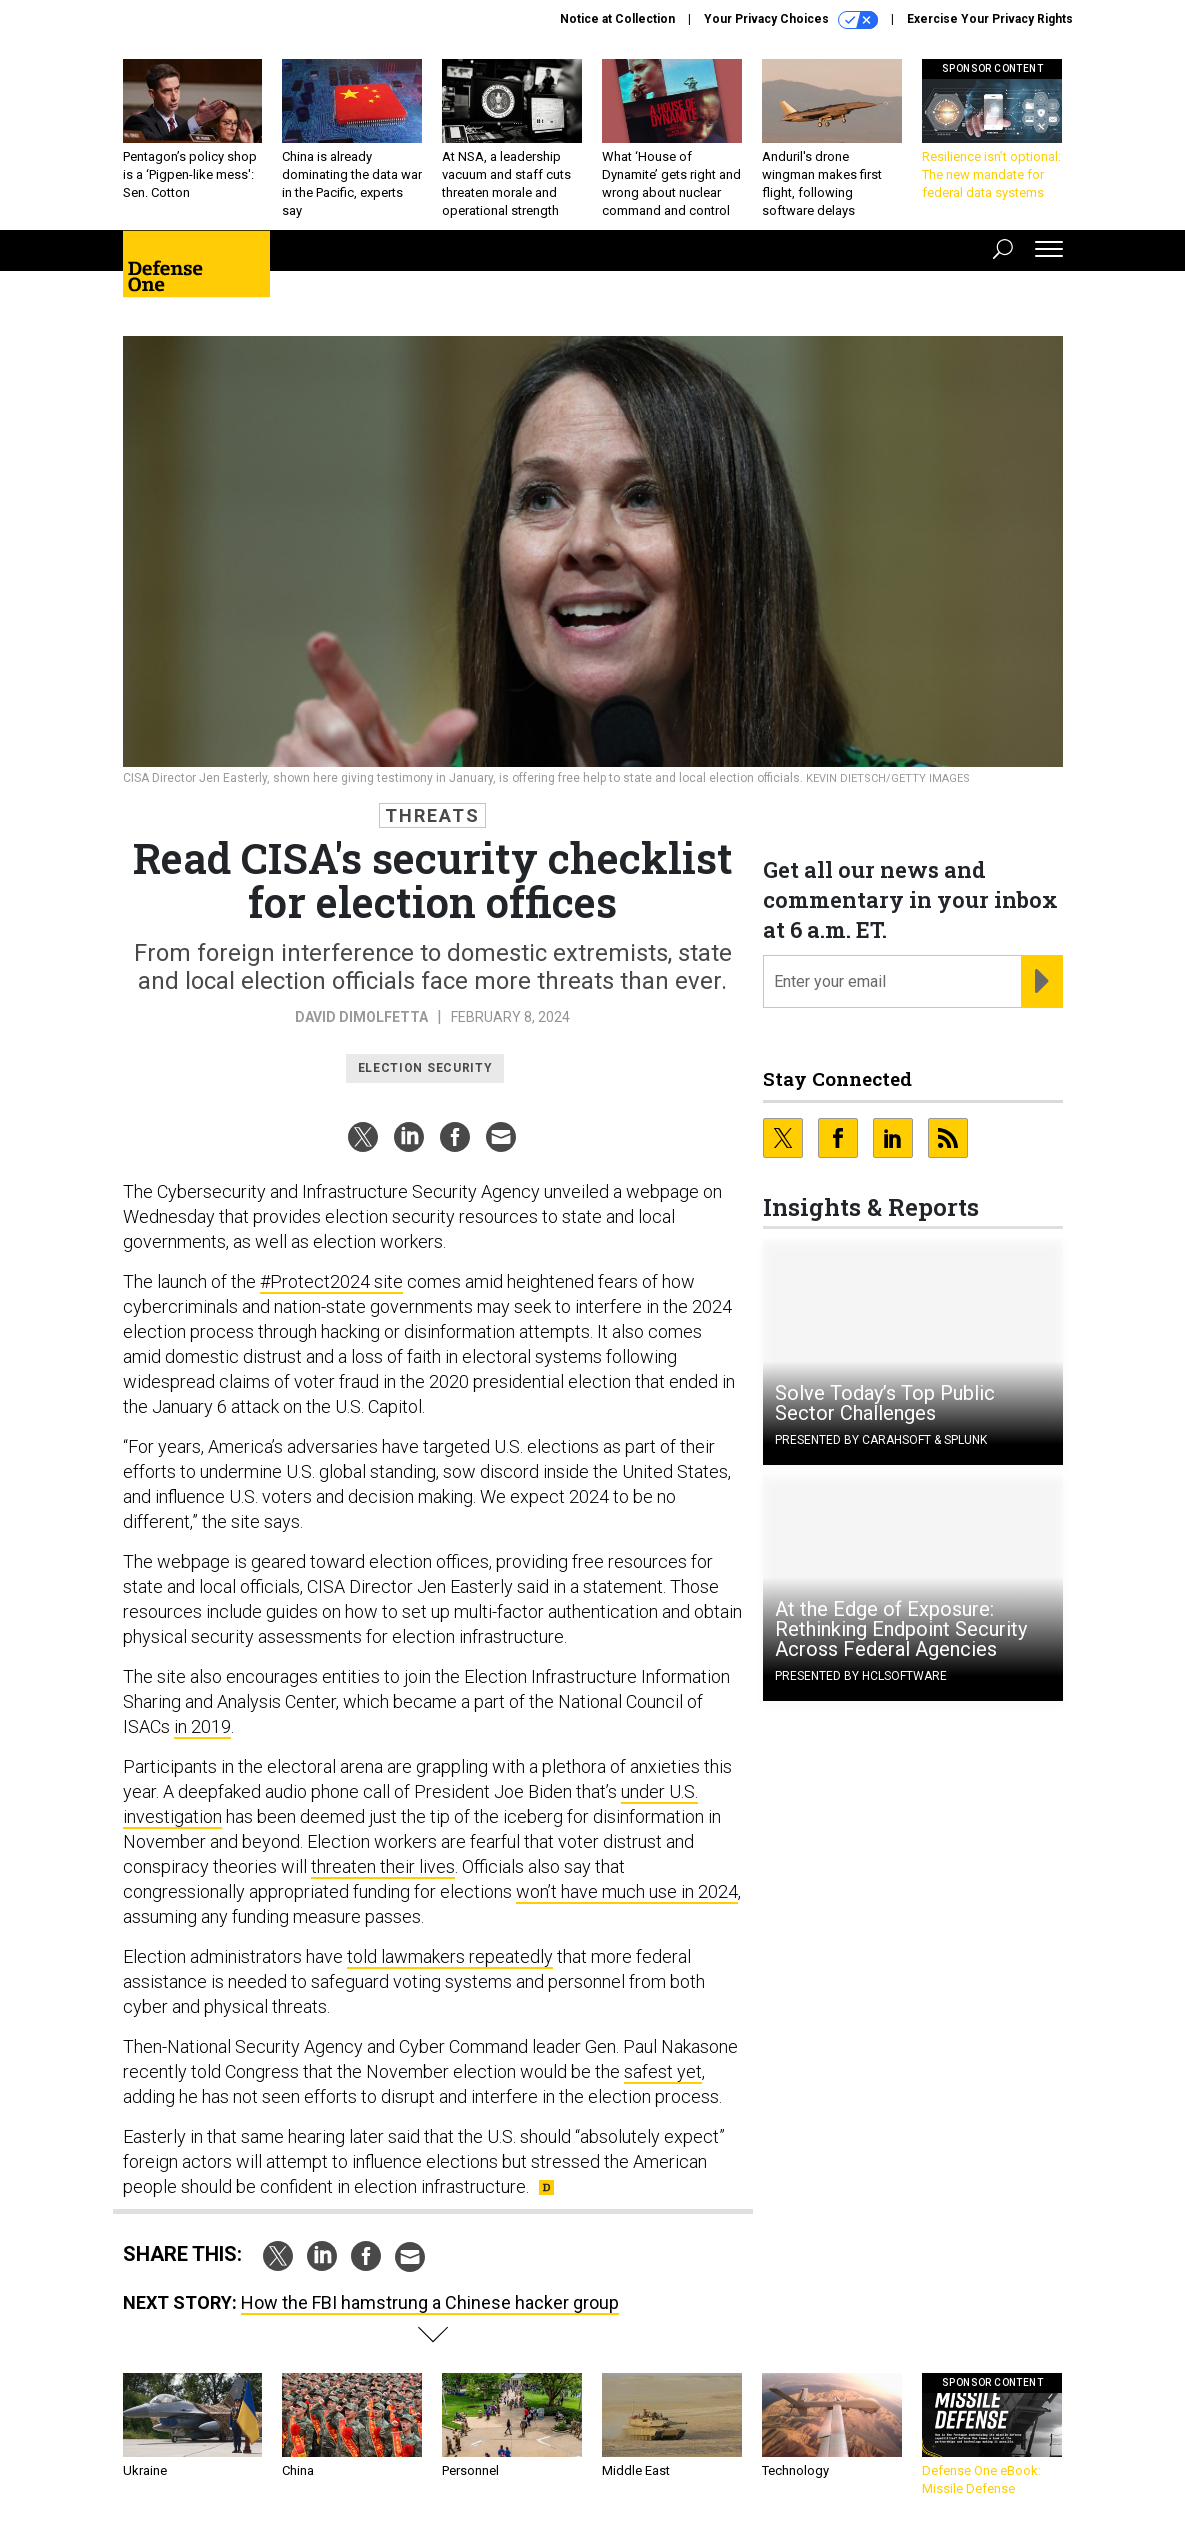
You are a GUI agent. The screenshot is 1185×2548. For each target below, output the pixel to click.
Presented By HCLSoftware (861, 1676)
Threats (432, 815)
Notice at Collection (617, 19)
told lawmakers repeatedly (450, 1956)
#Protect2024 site (331, 1281)
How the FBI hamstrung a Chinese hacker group (430, 2302)
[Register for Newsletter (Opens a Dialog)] (1041, 982)
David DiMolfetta (361, 1017)
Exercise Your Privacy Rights (990, 19)
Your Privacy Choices (791, 20)
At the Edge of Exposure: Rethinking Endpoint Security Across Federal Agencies (901, 1629)
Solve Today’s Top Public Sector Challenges (885, 1403)
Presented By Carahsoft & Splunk (881, 1440)
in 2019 (202, 1726)
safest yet (663, 2071)
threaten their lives (383, 1866)
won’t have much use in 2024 (627, 1891)
